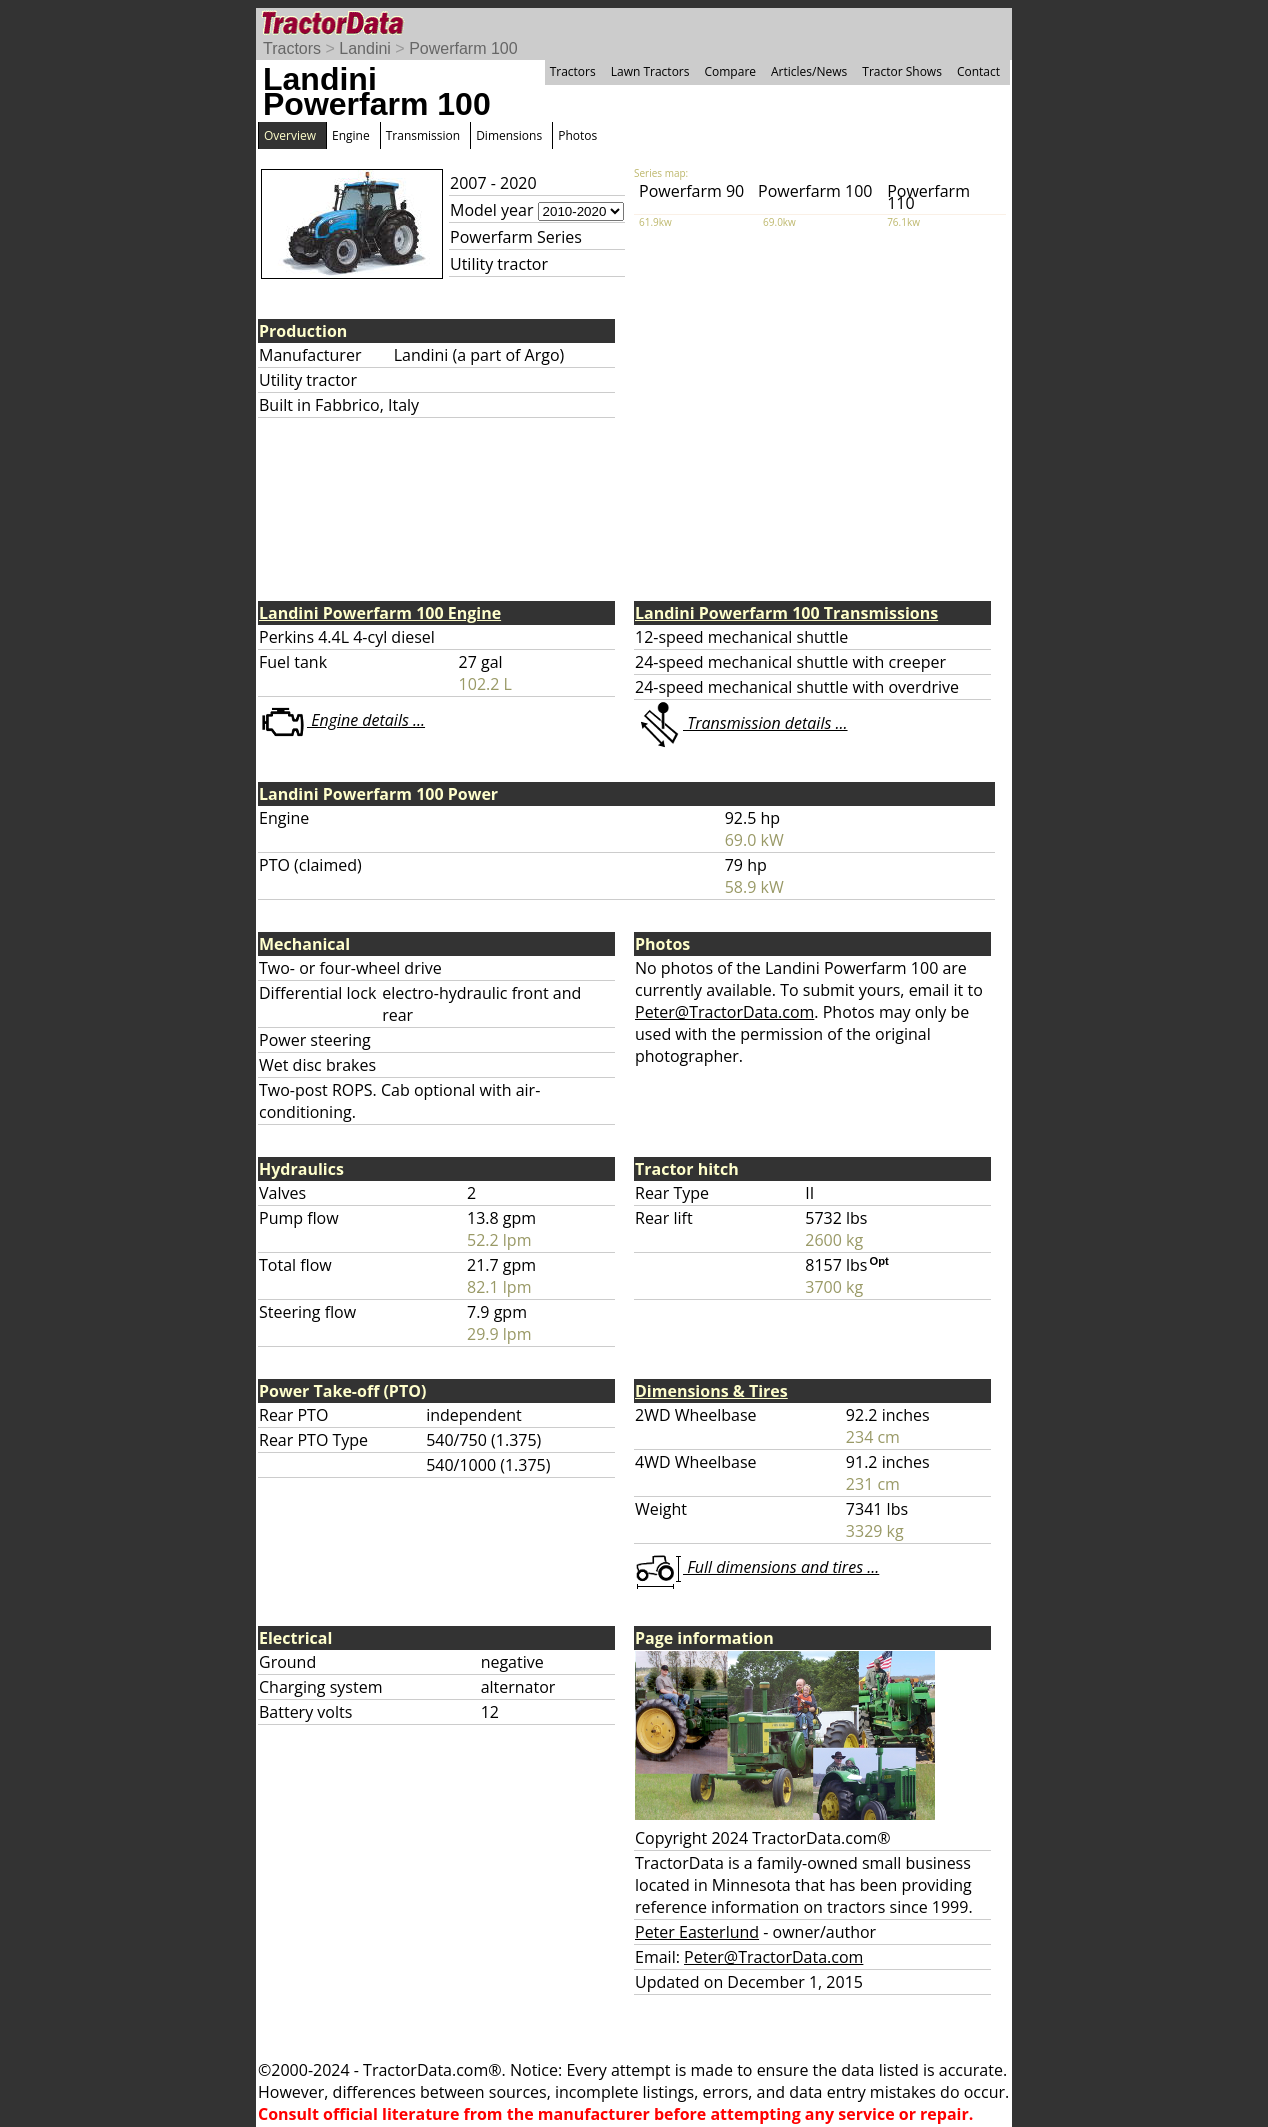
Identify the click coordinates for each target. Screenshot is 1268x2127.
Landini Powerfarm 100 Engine (380, 613)
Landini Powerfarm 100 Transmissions (786, 613)
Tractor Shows (902, 71)
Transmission (423, 135)
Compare (730, 71)
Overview (290, 135)
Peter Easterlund (697, 1932)
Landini (365, 48)
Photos (577, 135)
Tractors (292, 48)
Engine (351, 135)
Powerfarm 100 (463, 48)
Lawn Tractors (650, 71)
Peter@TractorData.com (724, 1012)
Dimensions (509, 135)
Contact (978, 71)
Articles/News (809, 71)
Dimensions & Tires (711, 1391)
